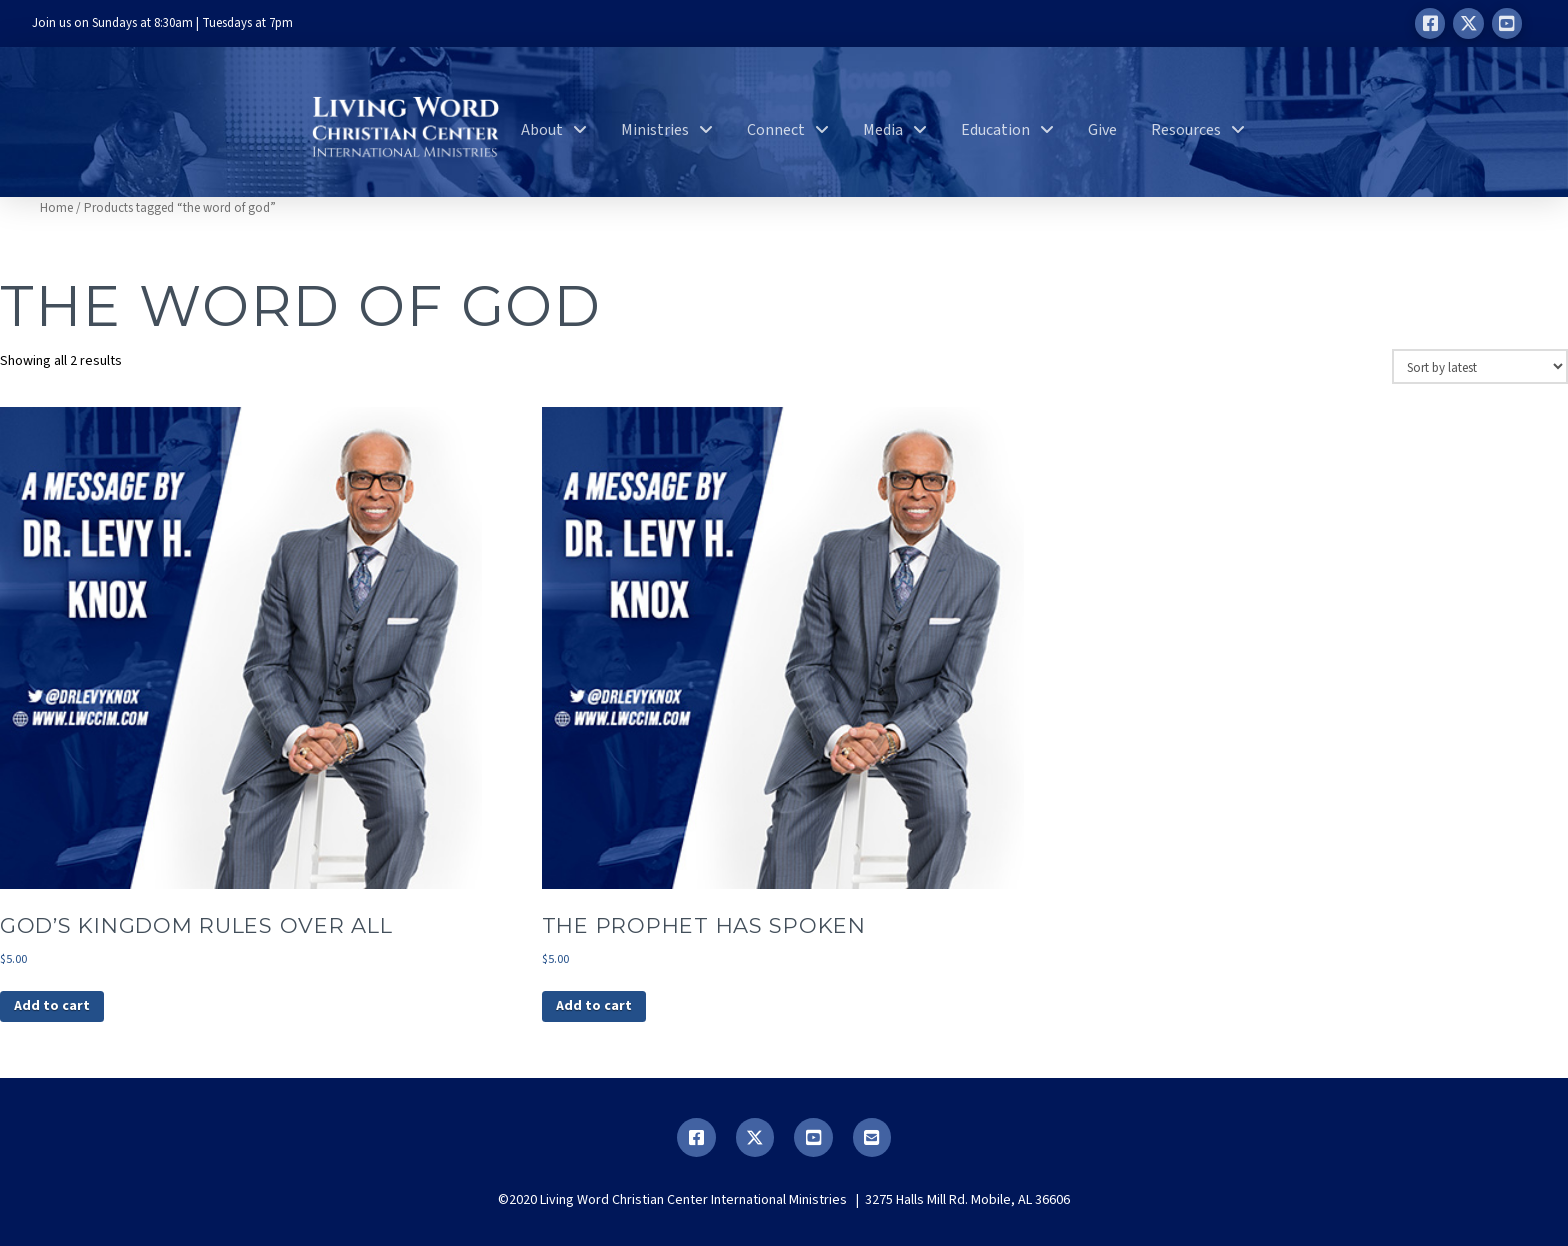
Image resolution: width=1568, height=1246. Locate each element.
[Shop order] (1480, 366)
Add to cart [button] (52, 1006)
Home (56, 208)
